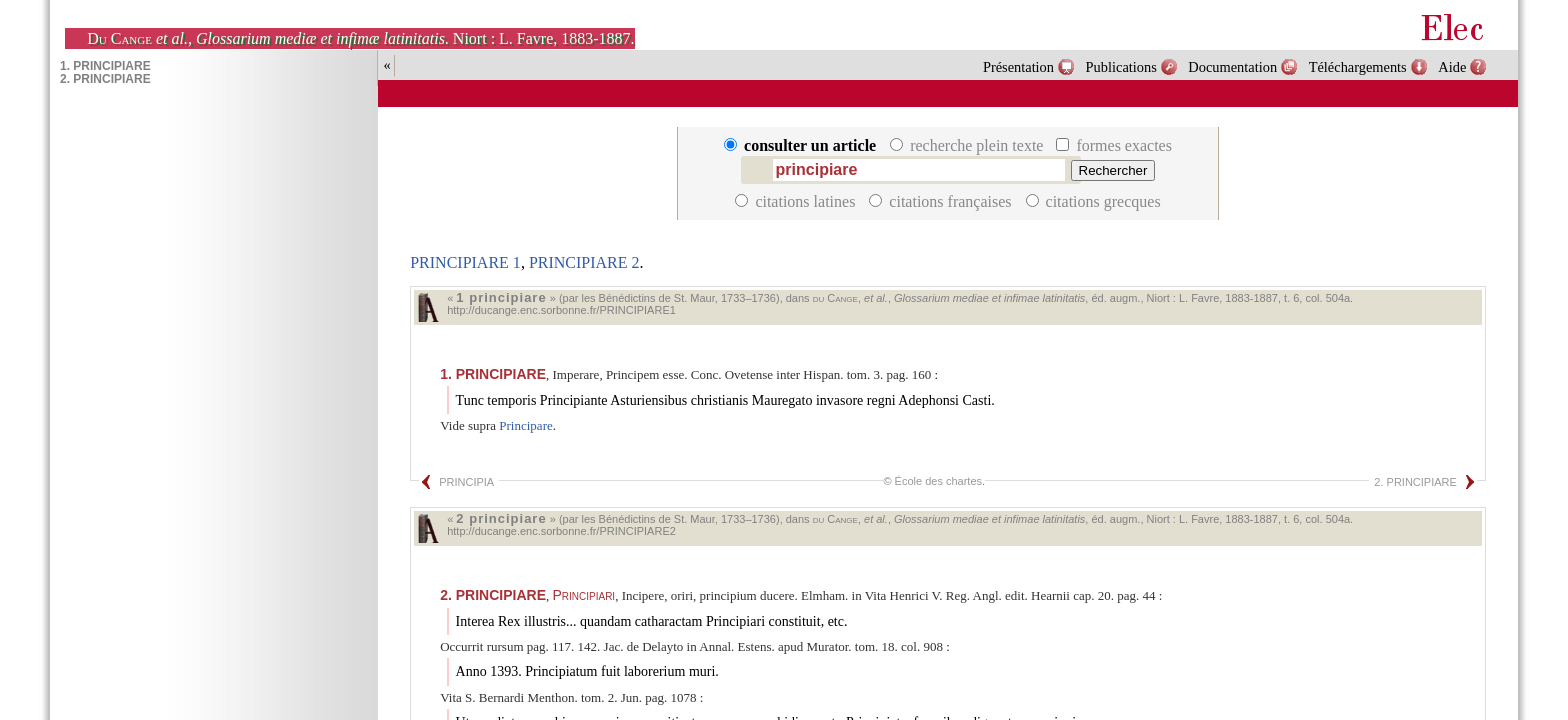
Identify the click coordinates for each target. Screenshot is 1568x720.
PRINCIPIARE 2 (584, 262)
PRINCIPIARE (493, 374)
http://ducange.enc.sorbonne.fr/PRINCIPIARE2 (561, 531)
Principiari (583, 595)
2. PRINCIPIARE (1415, 482)
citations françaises (942, 201)
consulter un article (802, 145)
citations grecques (1093, 201)
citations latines (797, 201)
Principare (525, 425)
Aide (1452, 67)
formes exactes (1114, 145)
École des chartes (938, 481)
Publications (1121, 67)
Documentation (1232, 67)
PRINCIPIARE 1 (465, 262)
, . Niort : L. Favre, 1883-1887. (360, 38)
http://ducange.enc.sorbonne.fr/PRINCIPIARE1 (561, 310)
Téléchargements (1358, 67)
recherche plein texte (968, 145)
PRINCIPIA (466, 482)
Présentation (1018, 67)
